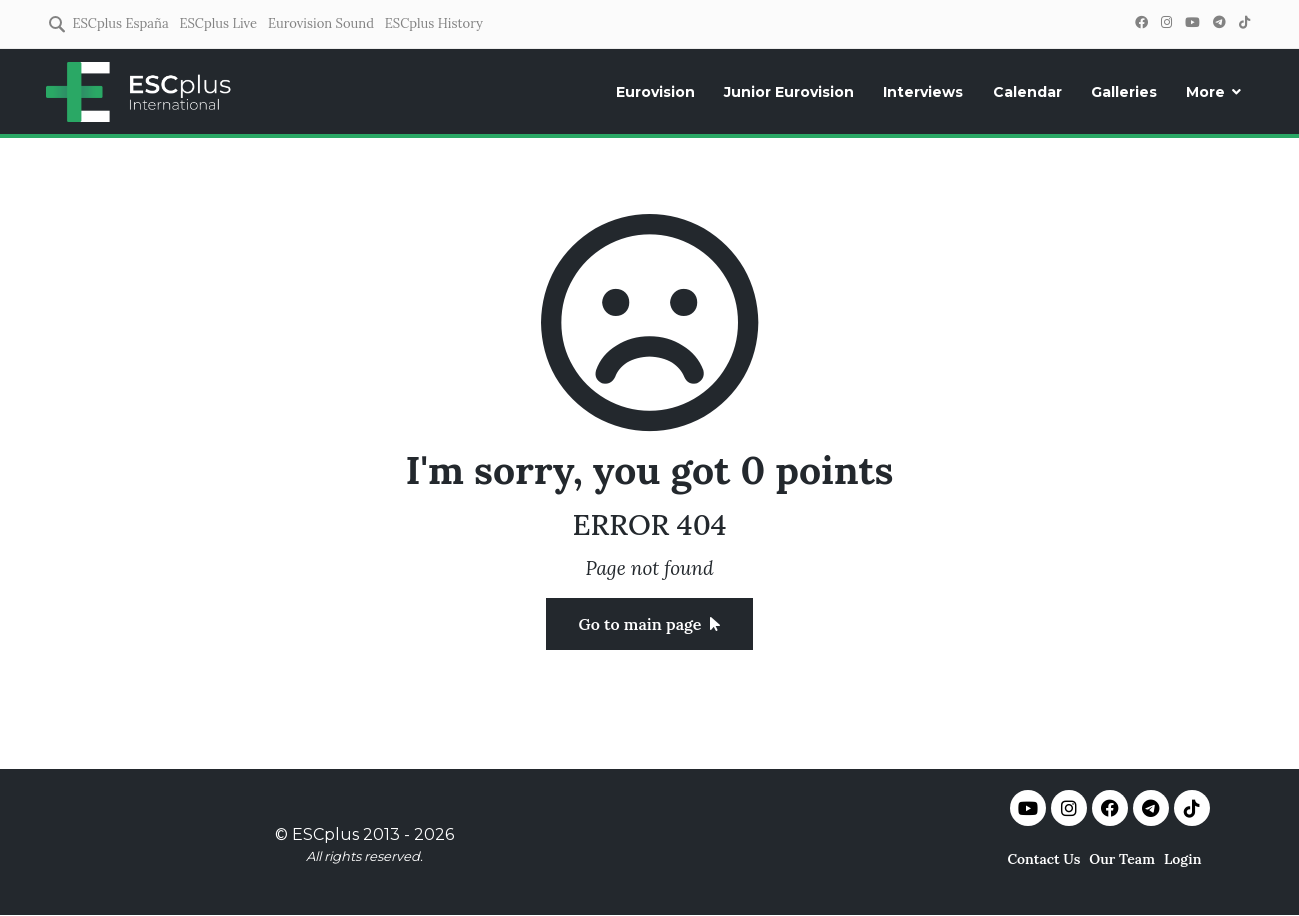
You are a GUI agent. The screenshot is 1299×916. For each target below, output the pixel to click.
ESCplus (325, 834)
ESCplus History (434, 23)
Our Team (1122, 859)
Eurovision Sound (321, 23)
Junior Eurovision (789, 92)
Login (1183, 859)
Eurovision (655, 92)
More (1205, 92)
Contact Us (1043, 859)
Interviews (923, 92)
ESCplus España (120, 23)
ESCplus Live (218, 23)
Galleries (1124, 92)
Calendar (1027, 92)
